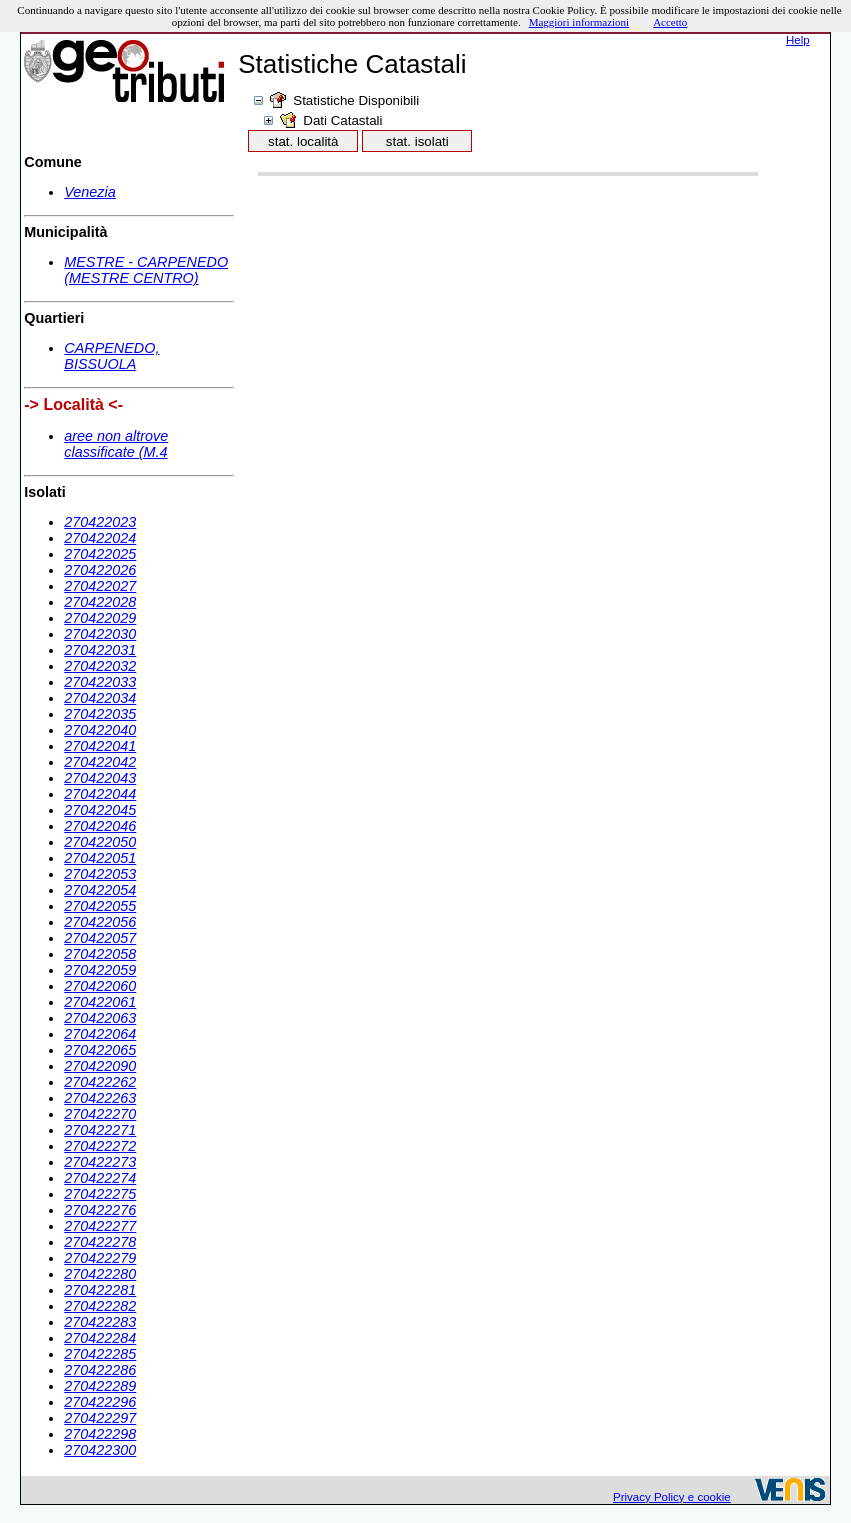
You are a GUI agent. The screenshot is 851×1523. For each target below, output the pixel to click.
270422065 (100, 1050)
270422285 (100, 1354)
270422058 (100, 954)
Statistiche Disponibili (356, 100)
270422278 (100, 1242)
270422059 (100, 970)
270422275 (100, 1194)
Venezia (89, 192)
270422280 (100, 1274)
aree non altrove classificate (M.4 (116, 444)
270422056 (100, 922)
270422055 (100, 906)
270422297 (100, 1418)
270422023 (100, 522)
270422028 (100, 602)
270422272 (100, 1146)
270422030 (100, 634)
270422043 (100, 778)
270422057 (100, 938)
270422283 (100, 1322)
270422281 (100, 1290)
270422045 (100, 810)
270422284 (100, 1338)
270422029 (100, 618)
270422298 (100, 1434)
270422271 (100, 1130)
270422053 (100, 874)
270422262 (100, 1082)
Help (798, 40)
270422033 (100, 682)
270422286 (100, 1370)
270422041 (100, 746)
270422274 (100, 1178)
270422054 (100, 890)
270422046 (100, 826)
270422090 (100, 1066)
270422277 (100, 1226)
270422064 (100, 1034)
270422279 (100, 1258)
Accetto (670, 22)
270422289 (100, 1386)
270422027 (100, 586)
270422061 (100, 1002)
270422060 (100, 986)
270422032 (100, 666)
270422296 (100, 1402)
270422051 (100, 858)
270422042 (100, 762)
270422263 (100, 1098)
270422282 (100, 1306)
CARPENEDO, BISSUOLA (111, 356)
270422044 (100, 794)
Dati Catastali (342, 120)
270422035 (100, 714)
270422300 (100, 1450)
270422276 (100, 1210)
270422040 (100, 730)
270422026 (100, 570)
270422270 (100, 1114)
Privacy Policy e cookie (672, 1497)
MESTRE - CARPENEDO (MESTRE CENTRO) (146, 270)
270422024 (100, 538)
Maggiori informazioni (579, 22)
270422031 (100, 650)
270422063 (100, 1018)
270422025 (100, 554)
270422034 (100, 698)
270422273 (100, 1162)
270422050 (100, 842)
